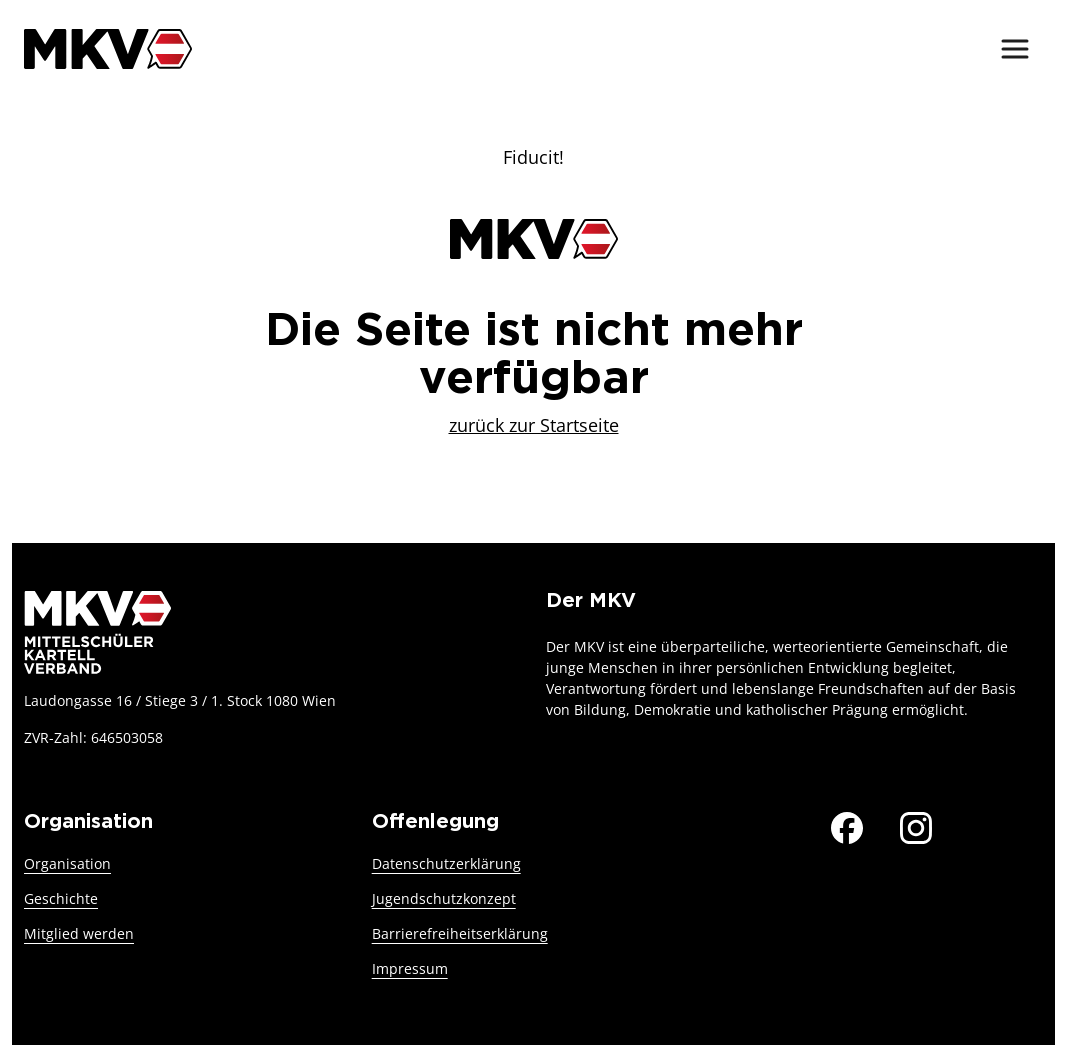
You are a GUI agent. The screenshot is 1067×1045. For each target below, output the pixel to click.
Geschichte (61, 898)
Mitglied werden (79, 933)
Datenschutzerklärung (446, 863)
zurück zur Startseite (534, 425)
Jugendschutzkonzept (444, 898)
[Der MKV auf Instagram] (916, 825)
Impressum (410, 968)
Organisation (67, 863)
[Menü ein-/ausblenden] (1015, 49)
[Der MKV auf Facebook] (847, 825)
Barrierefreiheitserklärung (460, 933)
